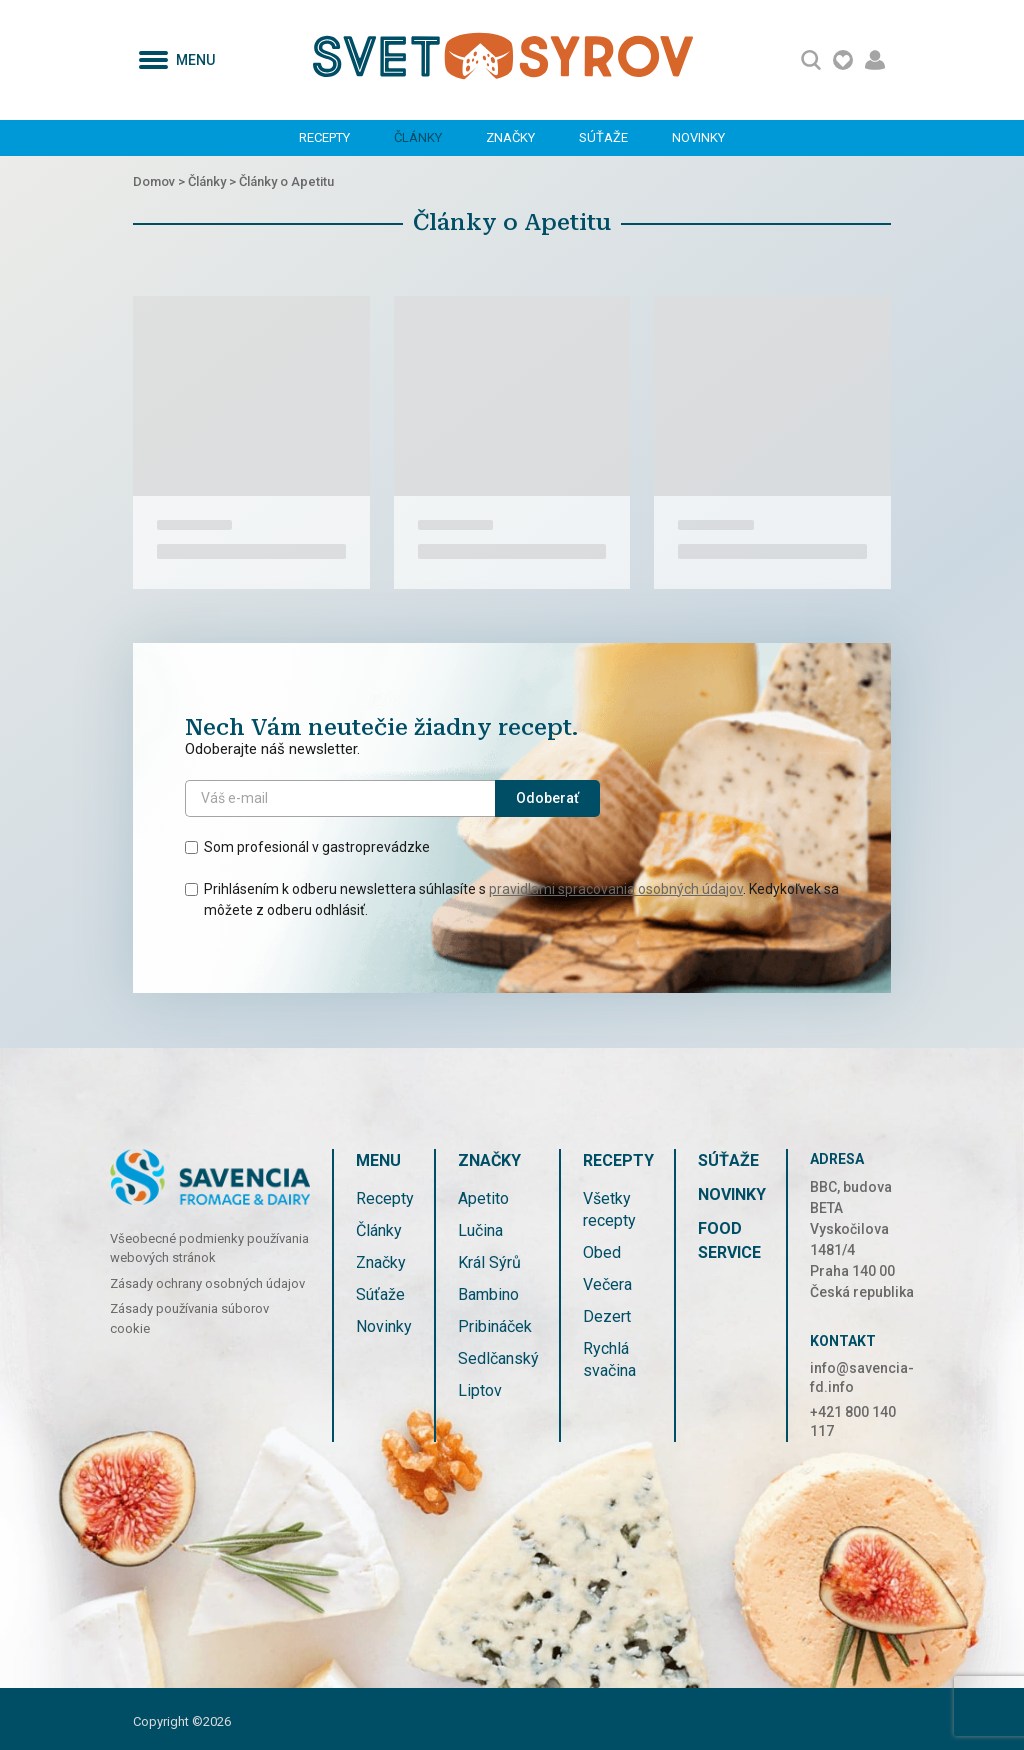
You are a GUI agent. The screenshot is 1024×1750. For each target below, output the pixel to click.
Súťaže (603, 137)
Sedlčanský (498, 1358)
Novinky (698, 137)
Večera (607, 1284)
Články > (213, 181)
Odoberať (547, 798)
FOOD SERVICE (729, 1240)
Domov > (160, 181)
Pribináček (495, 1326)
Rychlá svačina (609, 1359)
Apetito (483, 1198)
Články (418, 137)
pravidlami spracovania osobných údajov (616, 889)
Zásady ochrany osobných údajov (207, 1283)
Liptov (480, 1390)
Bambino (488, 1294)
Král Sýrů (489, 1262)
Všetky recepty (609, 1209)
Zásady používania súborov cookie (189, 1318)
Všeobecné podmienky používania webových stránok (209, 1248)
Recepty (324, 137)
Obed (602, 1252)
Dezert (607, 1316)
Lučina (480, 1230)
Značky (510, 137)
